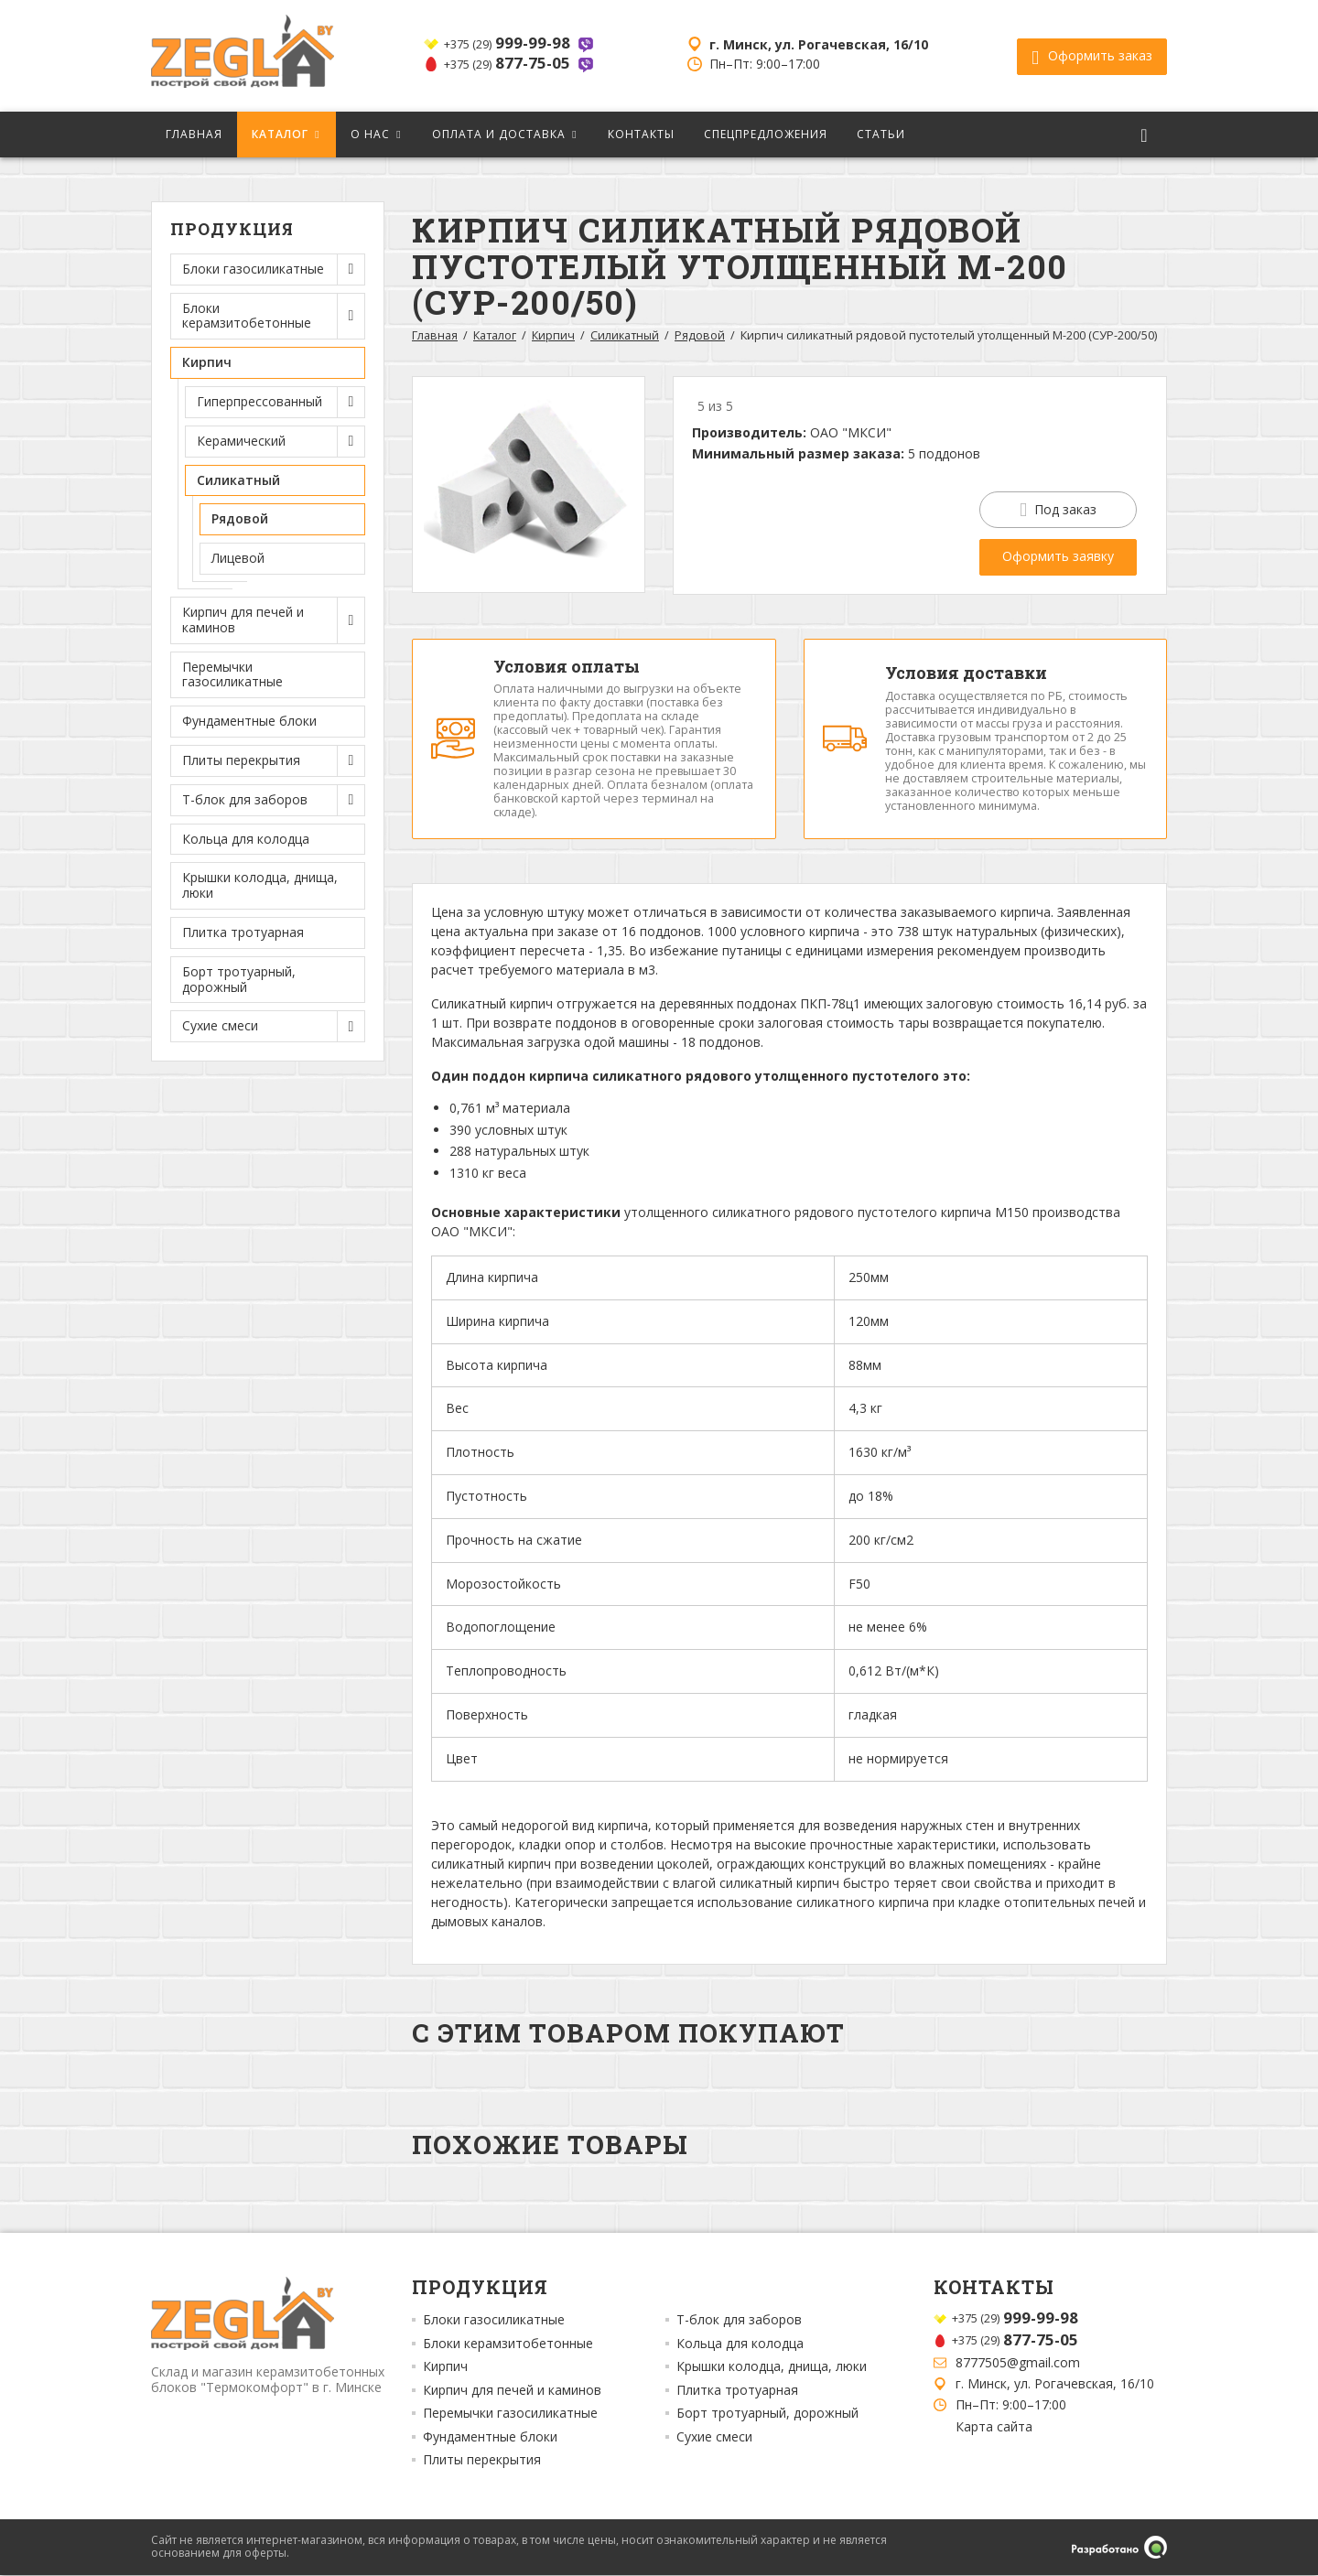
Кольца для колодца (245, 838)
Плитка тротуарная (243, 932)
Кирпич (553, 335)
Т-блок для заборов (739, 2321)
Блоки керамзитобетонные (508, 2344)
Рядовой (239, 518)
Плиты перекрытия (482, 2461)
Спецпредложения (765, 134)
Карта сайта (994, 2427)
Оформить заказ (1092, 56)
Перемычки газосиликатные (232, 674)
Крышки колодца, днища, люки (260, 884)
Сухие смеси (714, 2438)
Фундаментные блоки (249, 720)
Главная (194, 134)
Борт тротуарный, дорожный (239, 979)
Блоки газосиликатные (494, 2321)
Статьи (881, 134)
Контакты (641, 134)
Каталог (280, 134)
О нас (370, 134)
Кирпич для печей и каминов (512, 2391)
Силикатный (624, 335)
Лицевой (238, 557)
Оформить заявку (1058, 556)
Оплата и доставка (499, 134)
